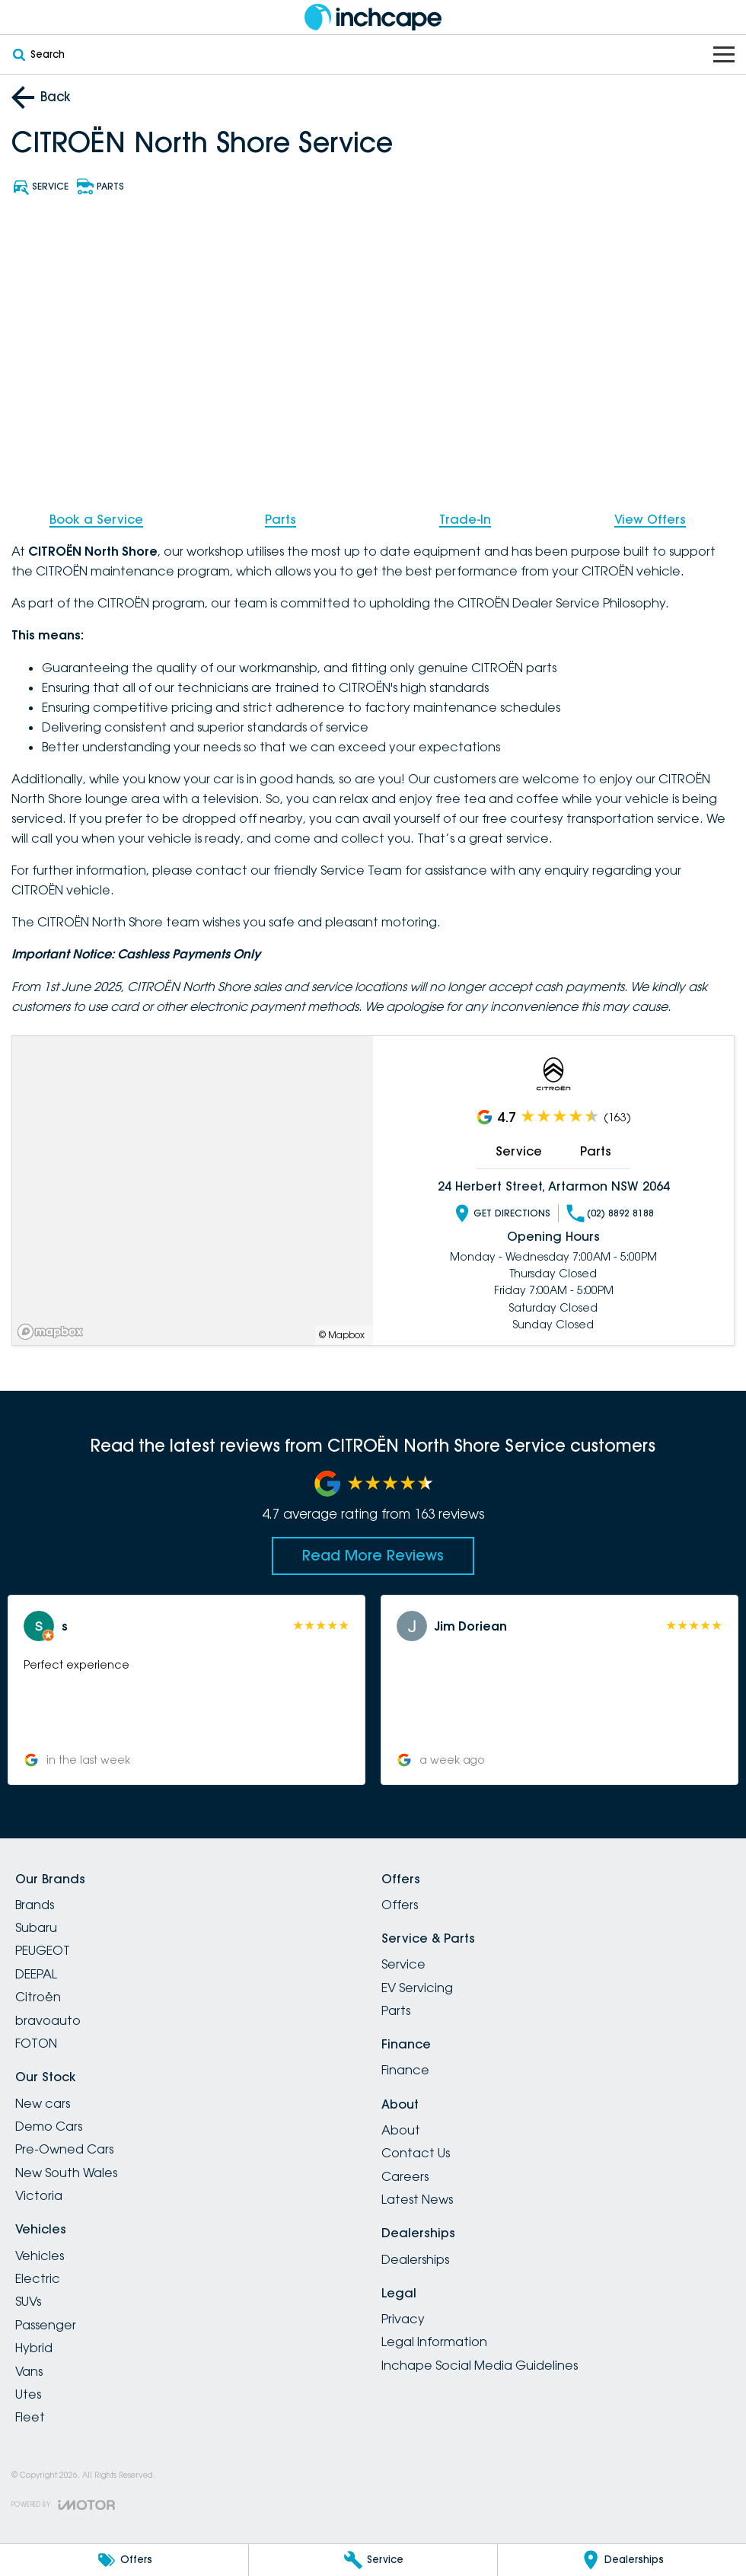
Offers (399, 1904)
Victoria (38, 2195)
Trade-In (465, 519)
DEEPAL (36, 1973)
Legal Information (434, 2341)
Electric (37, 2278)
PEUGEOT (42, 1950)
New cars (42, 2103)
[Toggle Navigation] (724, 54)
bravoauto (48, 2020)
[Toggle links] (63, 2505)
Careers (405, 2176)
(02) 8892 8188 (610, 1213)
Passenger (45, 2324)
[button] (186, 1690)
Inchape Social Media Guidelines (479, 2365)
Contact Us (415, 2152)
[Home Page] (373, 17)
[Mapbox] (53, 1331)
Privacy (403, 2318)
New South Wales (66, 2172)
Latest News (417, 2199)
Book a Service (96, 519)
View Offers (650, 519)
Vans (29, 2371)
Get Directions (501, 1213)
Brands (34, 1904)
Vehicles (39, 2255)
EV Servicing (417, 1987)
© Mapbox (342, 1334)
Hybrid (34, 2347)
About (400, 2130)
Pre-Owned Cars (64, 2149)
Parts (280, 519)
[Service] (373, 2560)
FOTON (36, 2043)
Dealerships (415, 2259)
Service (519, 1151)
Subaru (36, 1927)
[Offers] (124, 2560)
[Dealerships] (622, 2560)
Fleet (30, 2417)
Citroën (38, 1996)
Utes (28, 2394)
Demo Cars (48, 2126)
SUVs (28, 2301)
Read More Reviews (373, 1555)
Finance (405, 2069)
